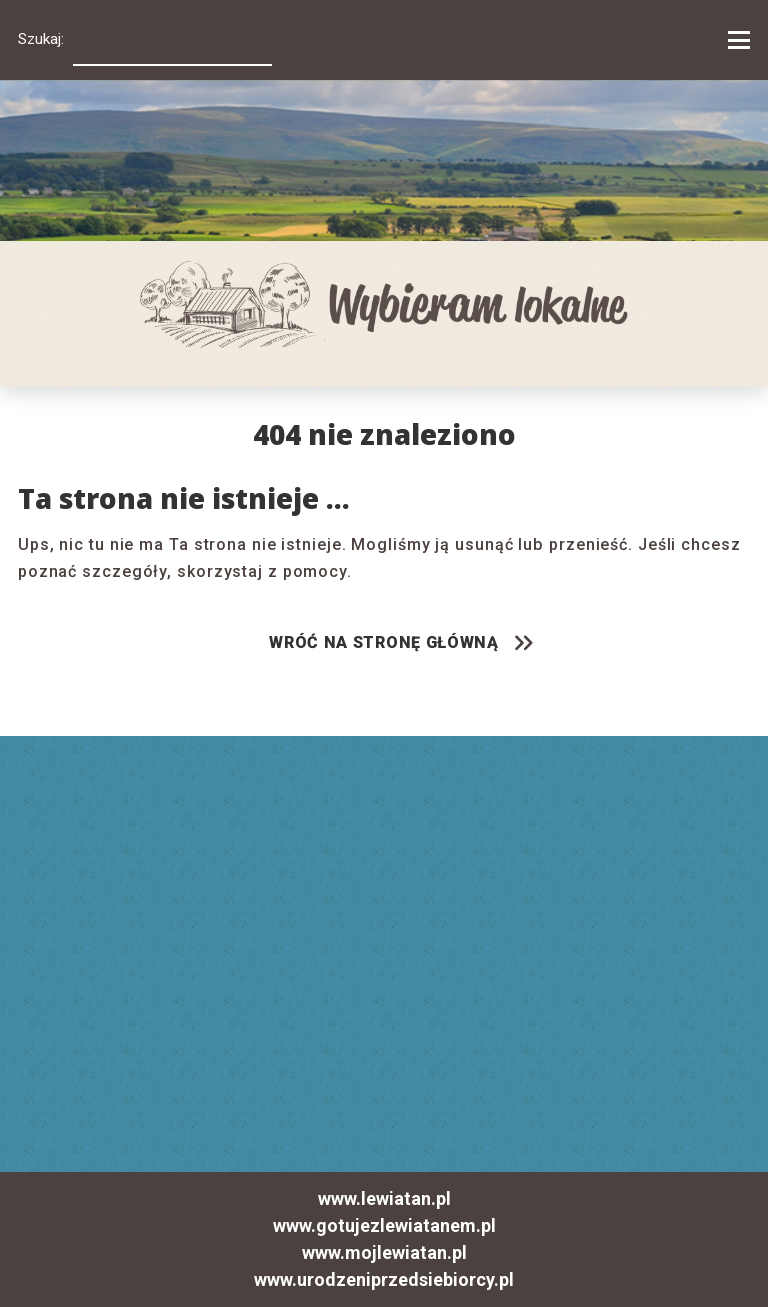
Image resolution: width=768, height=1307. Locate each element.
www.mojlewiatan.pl (384, 1253)
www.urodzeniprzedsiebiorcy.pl (384, 1280)
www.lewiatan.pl (384, 1199)
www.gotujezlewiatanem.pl (384, 1226)
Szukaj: (41, 39)
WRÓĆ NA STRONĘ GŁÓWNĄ (384, 642)
